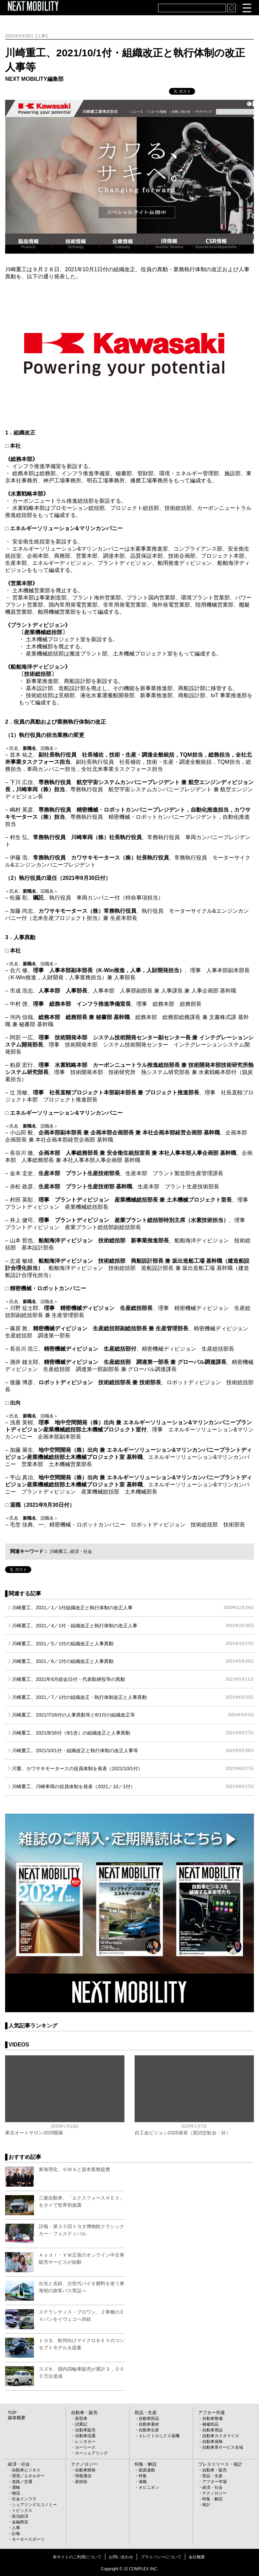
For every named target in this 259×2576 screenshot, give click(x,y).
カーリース (85, 2447)
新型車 (81, 2418)
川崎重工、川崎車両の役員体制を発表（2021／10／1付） (133, 1786)
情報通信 (83, 2475)
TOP (12, 2412)
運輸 (16, 2487)
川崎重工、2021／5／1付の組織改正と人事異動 (133, 1643)
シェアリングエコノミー (34, 2504)
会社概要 (197, 2557)
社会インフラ (24, 2499)
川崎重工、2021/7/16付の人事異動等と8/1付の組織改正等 (133, 1715)
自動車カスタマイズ (220, 2435)
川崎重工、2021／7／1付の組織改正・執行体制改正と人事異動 (133, 1697)
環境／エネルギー (28, 2475)
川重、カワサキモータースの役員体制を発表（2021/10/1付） (133, 1768)
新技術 (81, 2481)
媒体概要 (16, 2417)
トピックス (22, 2510)
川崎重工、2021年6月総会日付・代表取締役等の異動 (133, 1679)
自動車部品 (149, 2418)
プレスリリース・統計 (218, 2464)
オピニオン (149, 2487)
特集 (143, 2475)
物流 (16, 2493)
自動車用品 (212, 2430)
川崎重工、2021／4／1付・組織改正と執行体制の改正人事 (133, 1625)
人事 (16, 2527)
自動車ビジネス (26, 2470)
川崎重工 (59, 1551)
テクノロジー (83, 2464)
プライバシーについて (161, 2557)
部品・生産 (145, 2412)
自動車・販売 (83, 2412)
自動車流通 (85, 2435)
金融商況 (20, 2522)
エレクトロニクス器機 (159, 2435)
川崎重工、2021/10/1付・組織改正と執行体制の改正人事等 (133, 1750)
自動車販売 (85, 2430)
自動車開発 (85, 2470)
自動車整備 (212, 2418)
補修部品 (210, 2424)
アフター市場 (210, 2412)
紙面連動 (147, 2470)
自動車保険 (212, 2441)
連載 (143, 2481)
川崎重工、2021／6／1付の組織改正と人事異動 (133, 1661)
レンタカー (85, 2441)
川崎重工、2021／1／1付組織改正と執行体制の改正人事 (133, 1607)
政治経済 (20, 2516)
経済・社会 (83, 1551)
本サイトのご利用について (77, 2557)
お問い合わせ (121, 2557)
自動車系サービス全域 (222, 2447)
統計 (206, 2504)
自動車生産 (149, 2430)
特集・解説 (145, 2464)
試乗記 (81, 2424)
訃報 (16, 2533)
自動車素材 (149, 2424)
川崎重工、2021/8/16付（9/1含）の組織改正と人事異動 (133, 1733)
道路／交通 (22, 2481)
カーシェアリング (91, 2453)
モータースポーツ (28, 2539)
